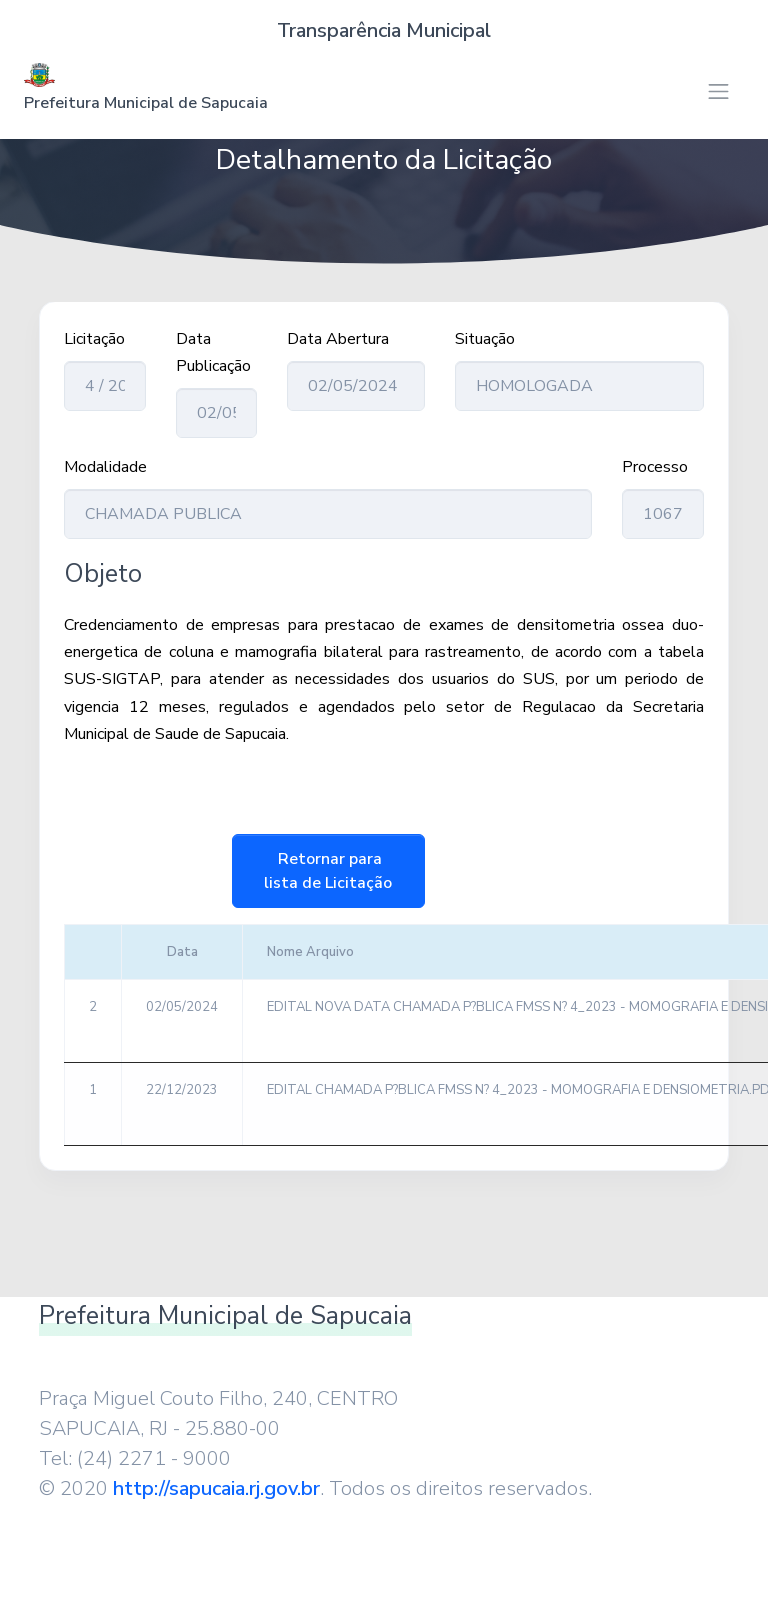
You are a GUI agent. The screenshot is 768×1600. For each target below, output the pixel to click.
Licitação (94, 339)
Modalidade (105, 467)
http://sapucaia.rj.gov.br (216, 1488)
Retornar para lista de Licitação (328, 871)
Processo (655, 467)
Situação (485, 339)
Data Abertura (338, 339)
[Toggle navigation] (718, 91)
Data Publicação (213, 352)
